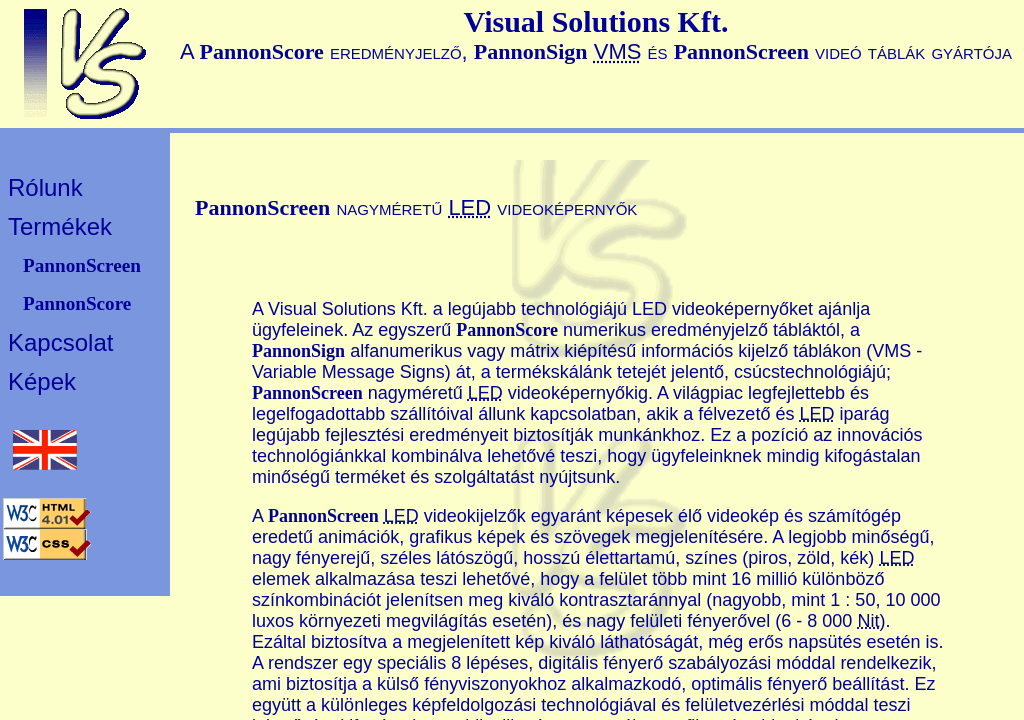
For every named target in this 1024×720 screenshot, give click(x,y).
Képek (42, 381)
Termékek (60, 226)
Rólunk (45, 187)
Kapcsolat (60, 342)
